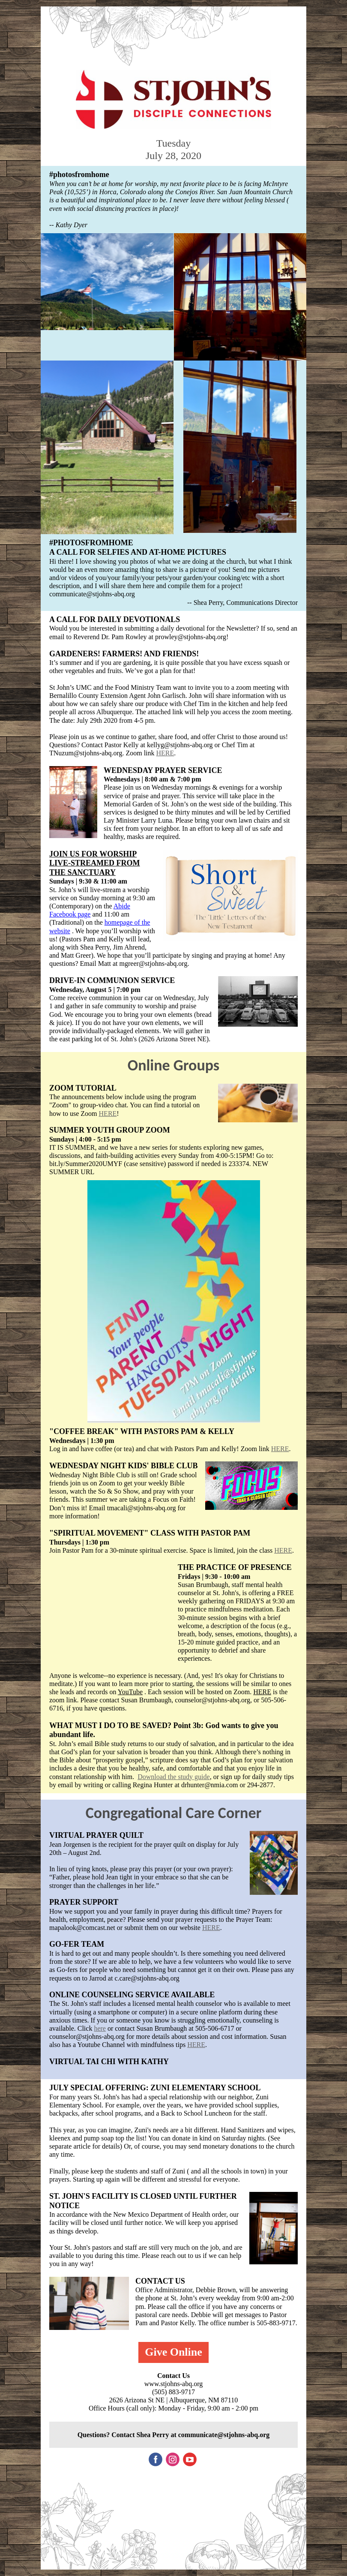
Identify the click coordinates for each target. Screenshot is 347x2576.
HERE (165, 753)
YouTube (130, 1691)
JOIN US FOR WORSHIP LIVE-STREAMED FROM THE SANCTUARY (94, 863)
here (100, 2028)
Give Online (173, 2352)
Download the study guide (173, 1776)
